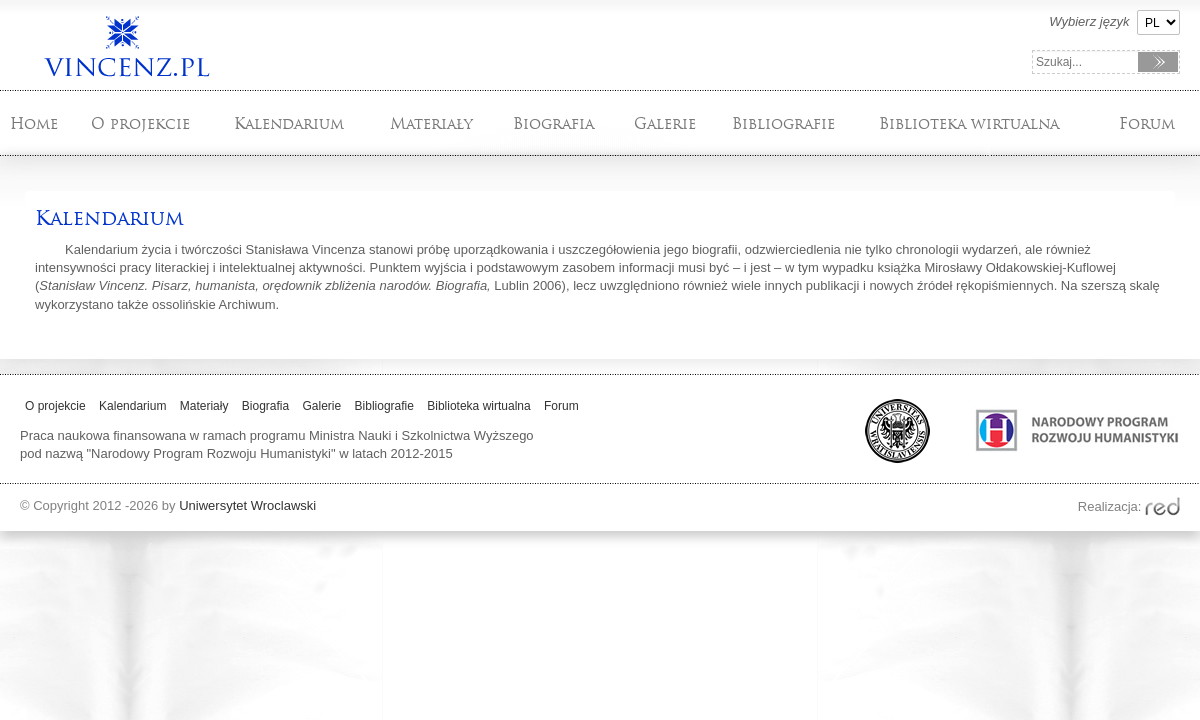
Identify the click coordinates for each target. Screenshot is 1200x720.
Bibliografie (783, 123)
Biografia (553, 123)
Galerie (665, 123)
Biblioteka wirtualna (969, 123)
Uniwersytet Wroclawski (247, 505)
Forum (1147, 123)
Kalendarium (289, 123)
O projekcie (140, 123)
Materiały (431, 123)
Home (34, 123)
